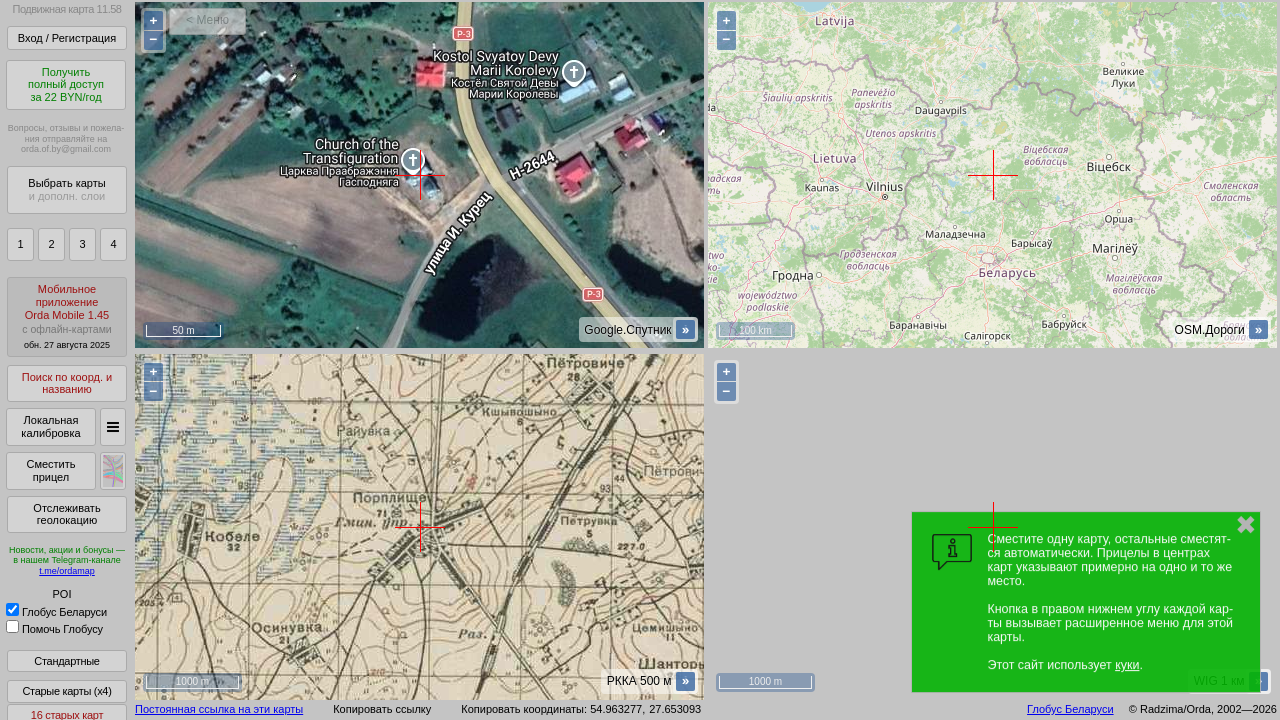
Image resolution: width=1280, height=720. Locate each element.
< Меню (207, 20)
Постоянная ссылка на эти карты (219, 709)
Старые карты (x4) (66, 691)
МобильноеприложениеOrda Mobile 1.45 (67, 316)
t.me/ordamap (67, 571)
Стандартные (66, 661)
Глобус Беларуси (56, 612)
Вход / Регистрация (67, 38)
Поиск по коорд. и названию (67, 383)
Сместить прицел (50, 470)
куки (1127, 665)
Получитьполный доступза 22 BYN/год (66, 84)
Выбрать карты (66, 189)
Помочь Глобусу (54, 629)
